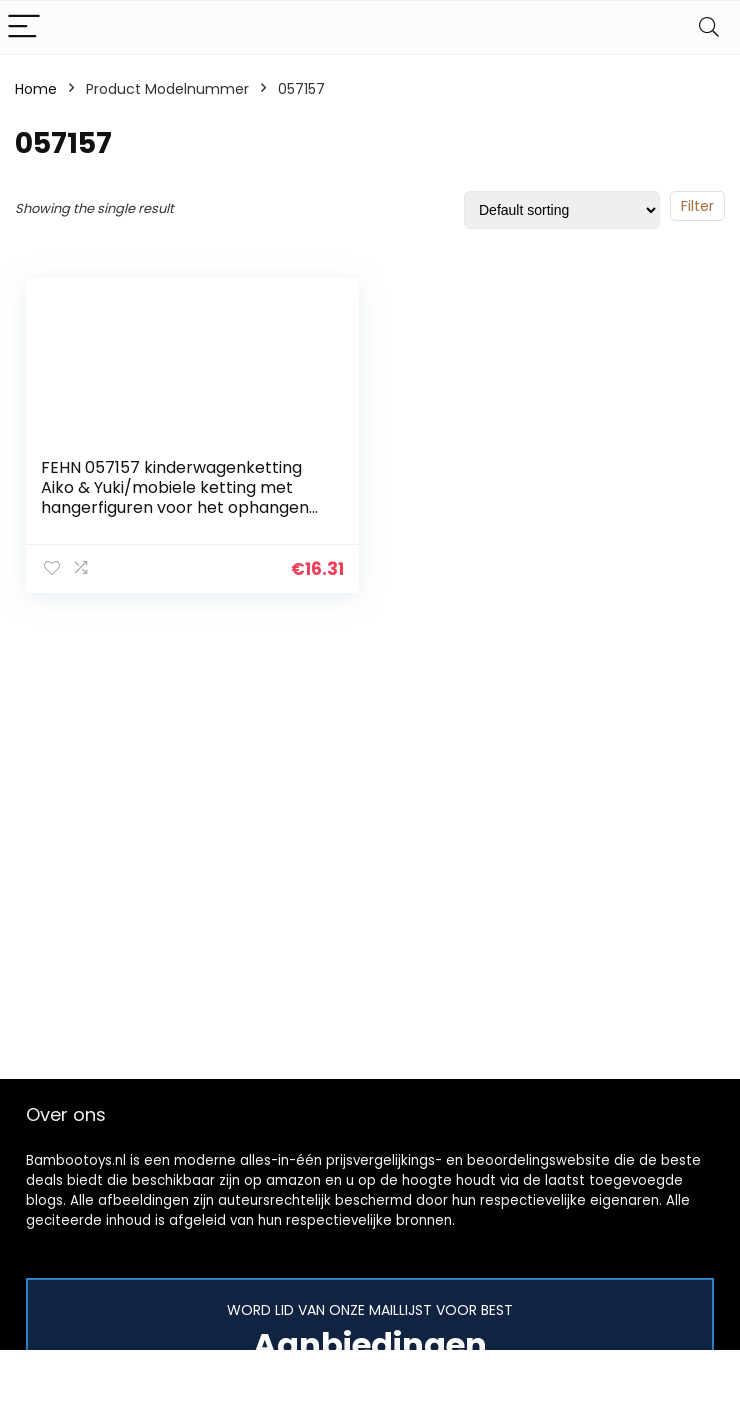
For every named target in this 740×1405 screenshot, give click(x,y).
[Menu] (24, 27)
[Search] (709, 27)
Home (36, 89)
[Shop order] (562, 210)
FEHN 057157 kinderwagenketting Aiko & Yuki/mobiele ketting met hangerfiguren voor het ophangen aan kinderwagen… (175, 497)
